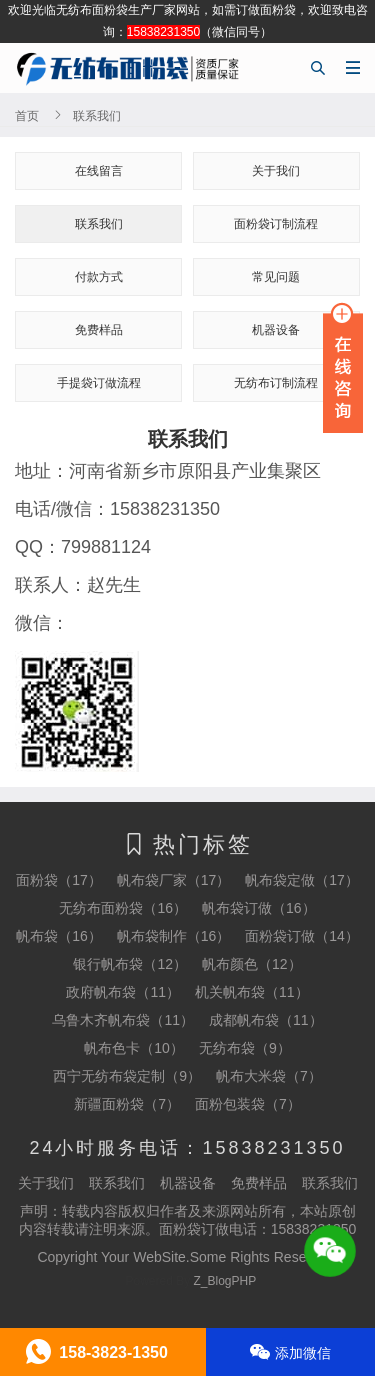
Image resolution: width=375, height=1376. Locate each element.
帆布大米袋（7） (269, 1076)
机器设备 (188, 1183)
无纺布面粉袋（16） (123, 908)
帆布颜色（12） (252, 964)
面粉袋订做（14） (302, 936)
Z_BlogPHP (225, 1281)
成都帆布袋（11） (266, 1020)
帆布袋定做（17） (302, 880)
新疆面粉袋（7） (127, 1104)
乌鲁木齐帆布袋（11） (123, 1020)
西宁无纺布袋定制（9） (127, 1076)
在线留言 (99, 171)
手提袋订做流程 (99, 383)
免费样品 (99, 330)
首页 (27, 116)
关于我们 (276, 171)
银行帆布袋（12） (130, 964)
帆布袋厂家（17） (174, 880)
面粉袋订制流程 (276, 224)
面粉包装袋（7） (248, 1104)
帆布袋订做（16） (259, 908)
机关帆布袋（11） (252, 992)
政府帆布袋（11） (123, 992)
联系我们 (99, 224)
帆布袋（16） (59, 936)
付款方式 (99, 277)
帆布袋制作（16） (174, 936)
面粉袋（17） (59, 880)
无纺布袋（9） (245, 1048)
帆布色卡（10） (134, 1048)
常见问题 (276, 277)
